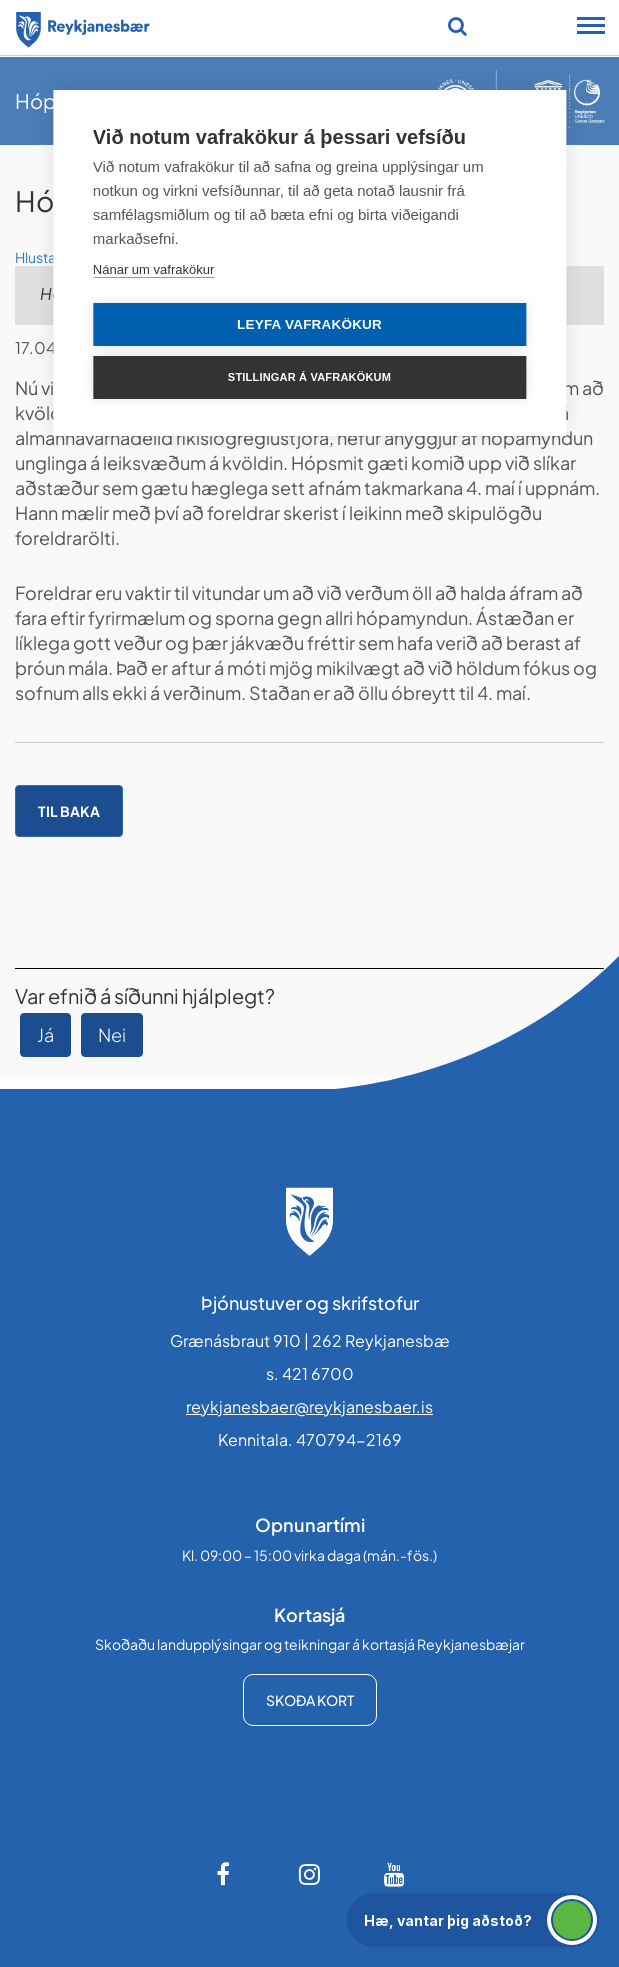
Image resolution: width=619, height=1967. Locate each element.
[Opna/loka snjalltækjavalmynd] (591, 28)
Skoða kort (310, 1700)
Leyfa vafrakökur (309, 324)
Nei (112, 1034)
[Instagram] (310, 1874)
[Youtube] (395, 1874)
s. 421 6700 (310, 1373)
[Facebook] (225, 1874)
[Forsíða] (83, 26)
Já (45, 1034)
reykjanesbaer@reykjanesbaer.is (309, 1406)
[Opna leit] (457, 26)
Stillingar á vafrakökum (309, 377)
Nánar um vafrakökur (153, 269)
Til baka (69, 811)
